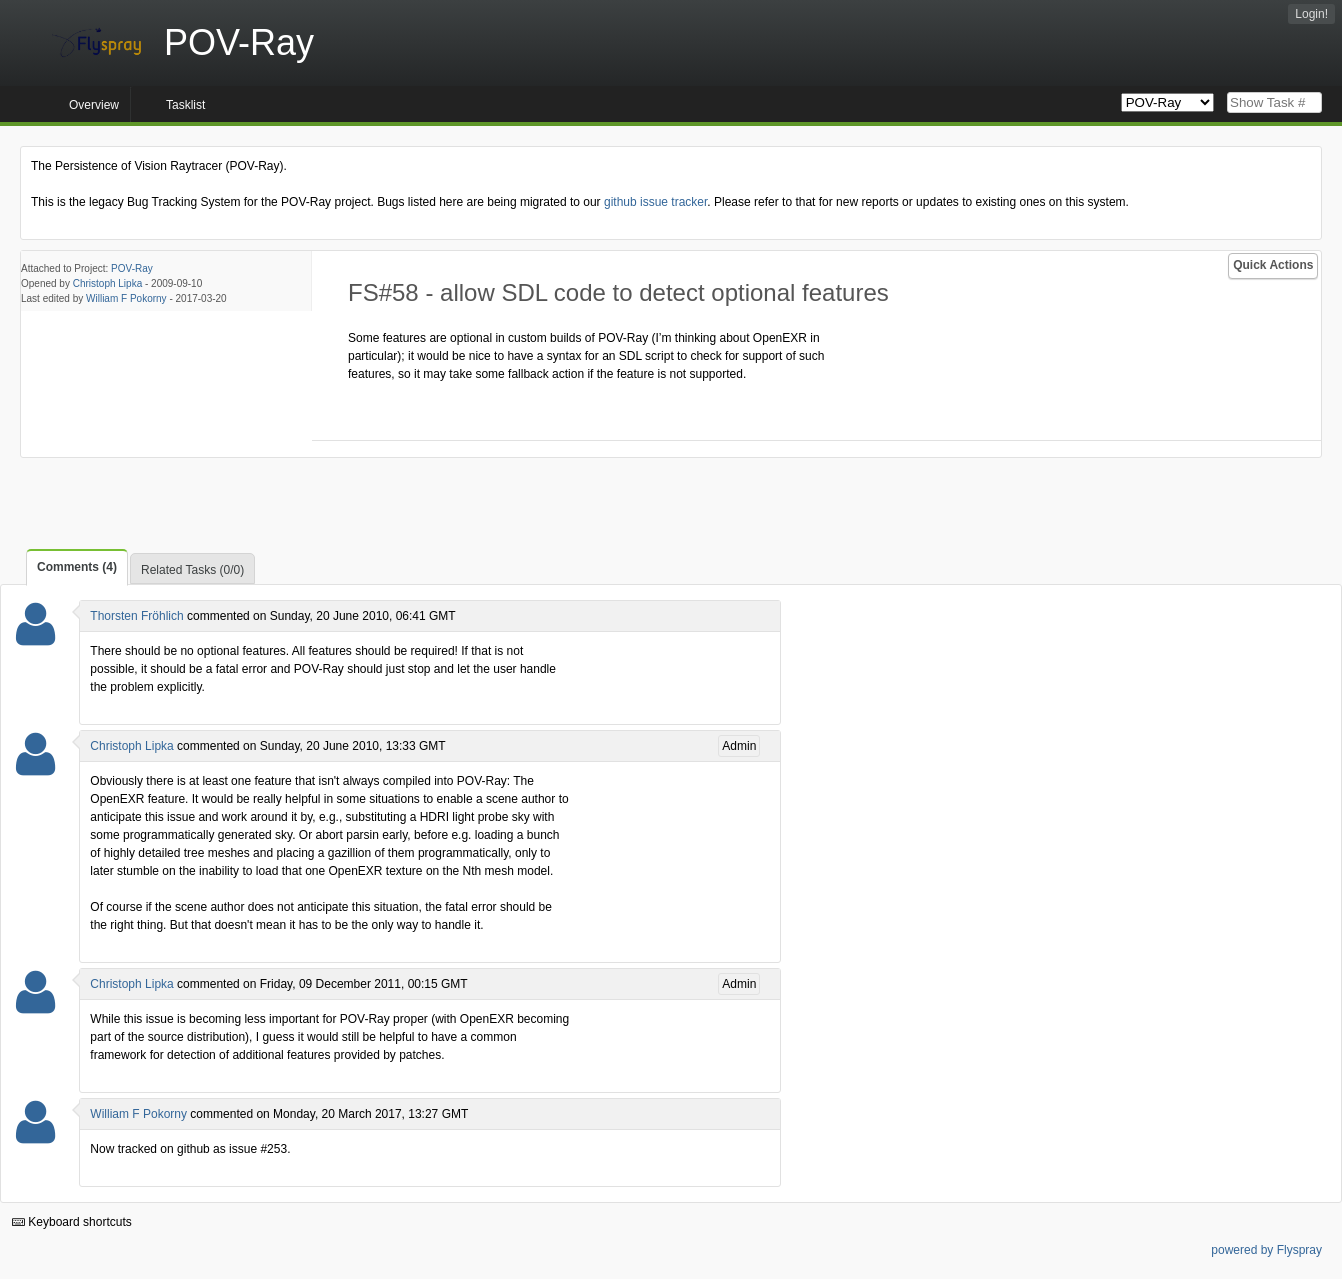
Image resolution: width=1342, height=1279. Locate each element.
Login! (1311, 14)
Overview (94, 105)
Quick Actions (1273, 265)
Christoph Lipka (107, 283)
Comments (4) (77, 567)
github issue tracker (655, 202)
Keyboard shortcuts (72, 1222)
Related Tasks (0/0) (192, 570)
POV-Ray (132, 268)
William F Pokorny (126, 298)
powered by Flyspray (1266, 1250)
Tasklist (185, 105)
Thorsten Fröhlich (136, 616)
